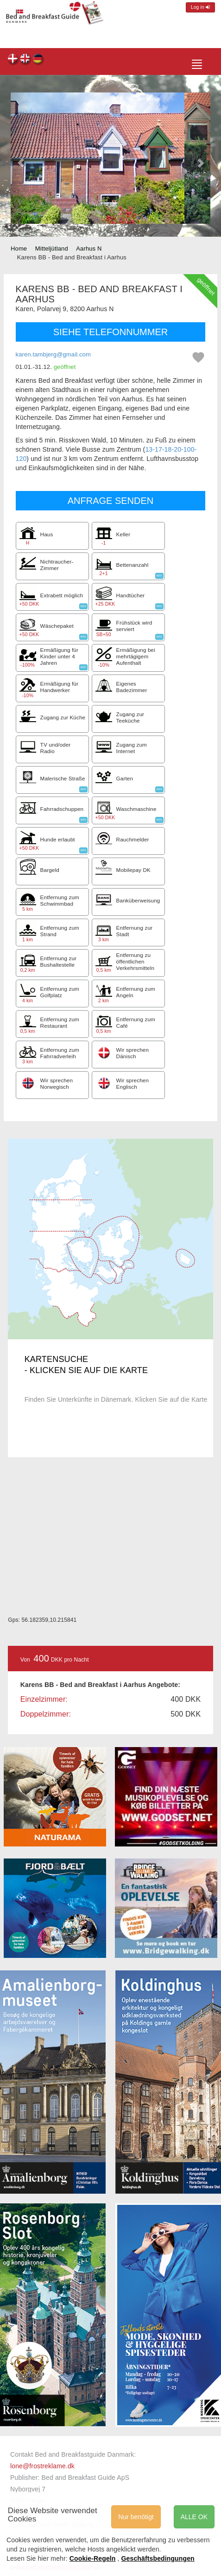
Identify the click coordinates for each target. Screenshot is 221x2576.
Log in (200, 7)
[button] (21, 158)
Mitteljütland (51, 248)
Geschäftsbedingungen (158, 2558)
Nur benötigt (135, 2517)
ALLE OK (194, 2517)
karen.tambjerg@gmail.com (53, 354)
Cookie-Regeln (92, 2558)
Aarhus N (88, 248)
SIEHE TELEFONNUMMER (110, 332)
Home (19, 248)
